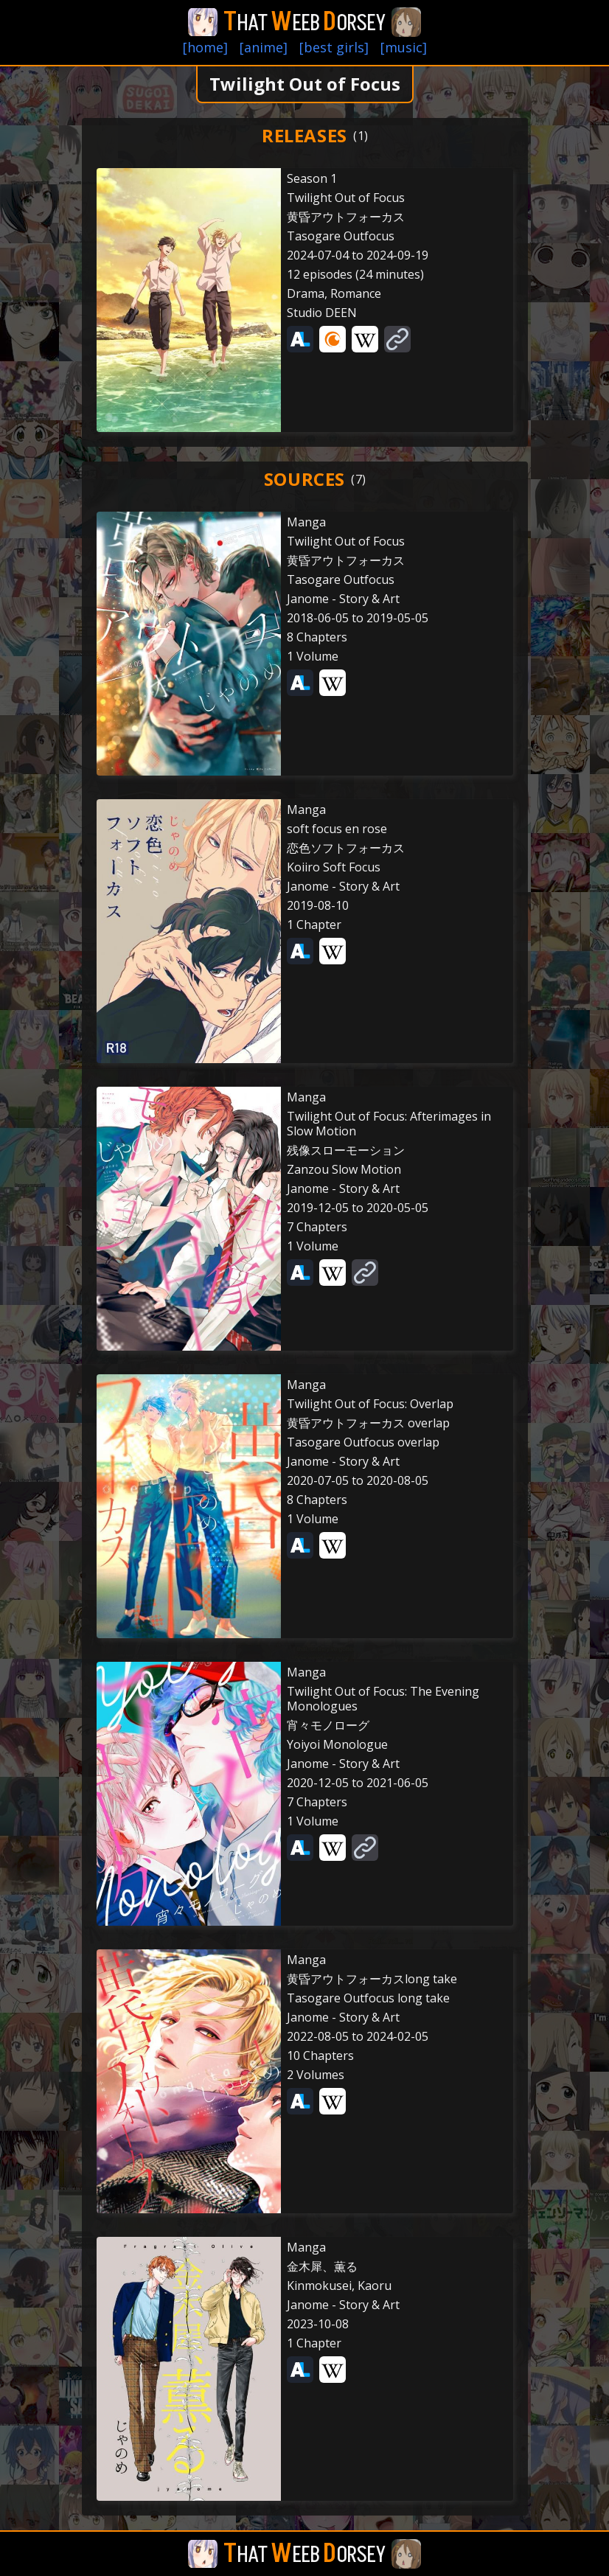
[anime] (264, 47)
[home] (205, 47)
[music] (403, 47)
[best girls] (334, 47)
